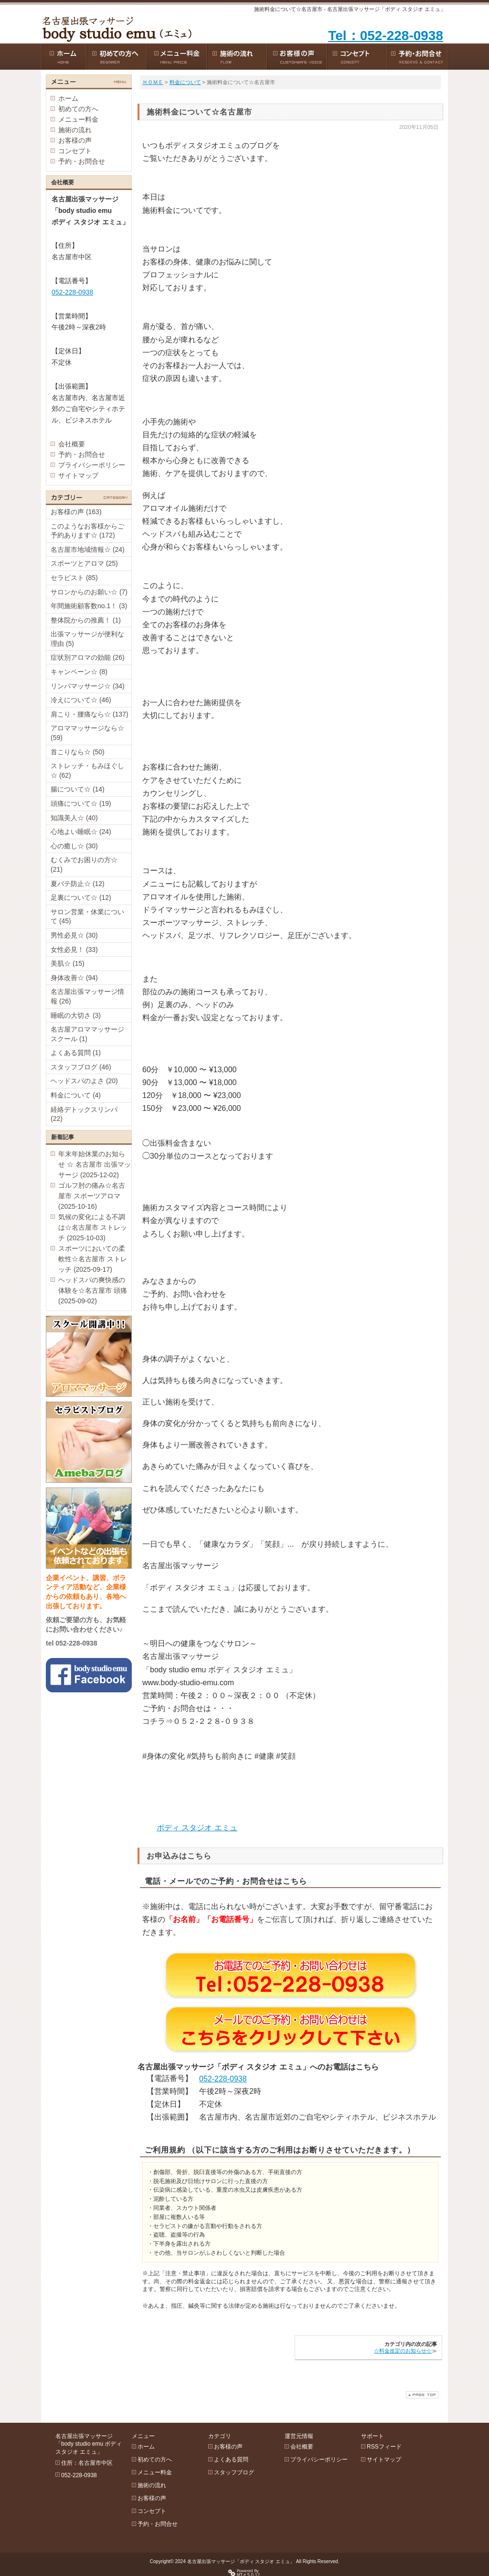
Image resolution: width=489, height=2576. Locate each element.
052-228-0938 (223, 2079)
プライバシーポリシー (91, 465)
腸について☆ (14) (78, 789)
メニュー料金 (78, 119)
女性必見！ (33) (74, 949)
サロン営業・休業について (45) (87, 916)
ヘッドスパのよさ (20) (84, 1081)
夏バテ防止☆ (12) (78, 883)
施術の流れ (75, 130)
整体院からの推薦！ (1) (86, 620)
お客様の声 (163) (76, 512)
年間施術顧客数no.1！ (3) (89, 606)
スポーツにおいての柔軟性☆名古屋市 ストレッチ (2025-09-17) (92, 1259)
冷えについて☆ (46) (81, 700)
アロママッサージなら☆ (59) (87, 732)
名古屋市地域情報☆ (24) (88, 549)
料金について (185, 82)
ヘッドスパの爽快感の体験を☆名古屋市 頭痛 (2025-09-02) (92, 1290)
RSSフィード (384, 2446)
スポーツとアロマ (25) (84, 563)
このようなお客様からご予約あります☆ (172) (87, 530)
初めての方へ (78, 109)
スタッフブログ (234, 2472)
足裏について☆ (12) (81, 897)
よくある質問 (231, 2459)
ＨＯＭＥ (152, 82)
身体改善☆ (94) (74, 978)
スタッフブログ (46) (81, 1067)
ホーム (68, 98)
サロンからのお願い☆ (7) (89, 592)
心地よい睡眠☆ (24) (81, 831)
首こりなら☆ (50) (78, 752)
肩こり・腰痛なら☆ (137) (89, 714)
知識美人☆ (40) (74, 818)
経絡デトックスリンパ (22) (84, 1114)
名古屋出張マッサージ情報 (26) (87, 996)
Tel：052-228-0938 (385, 35)
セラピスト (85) (74, 577)
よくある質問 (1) (76, 1052)
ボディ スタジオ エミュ (197, 1828)
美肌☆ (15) (68, 963)
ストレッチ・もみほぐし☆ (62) (87, 770)
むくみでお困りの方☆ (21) (84, 864)
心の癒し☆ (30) (74, 846)
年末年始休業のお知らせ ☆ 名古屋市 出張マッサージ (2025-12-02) (94, 1164)
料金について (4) (76, 1095)
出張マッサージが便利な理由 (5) (87, 638)
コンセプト (75, 151)
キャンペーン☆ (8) (79, 672)
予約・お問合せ (81, 161)
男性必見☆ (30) (74, 935)
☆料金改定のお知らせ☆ (403, 2351)
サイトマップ (78, 475)
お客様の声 (75, 140)
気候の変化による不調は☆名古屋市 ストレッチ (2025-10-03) (92, 1227)
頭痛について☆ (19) (81, 803)
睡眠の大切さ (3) (76, 1015)
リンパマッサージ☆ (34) (88, 686)
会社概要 (71, 444)
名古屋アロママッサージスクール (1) (87, 1034)
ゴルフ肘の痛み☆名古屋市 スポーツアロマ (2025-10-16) (91, 1196)
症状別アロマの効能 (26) (88, 657)
